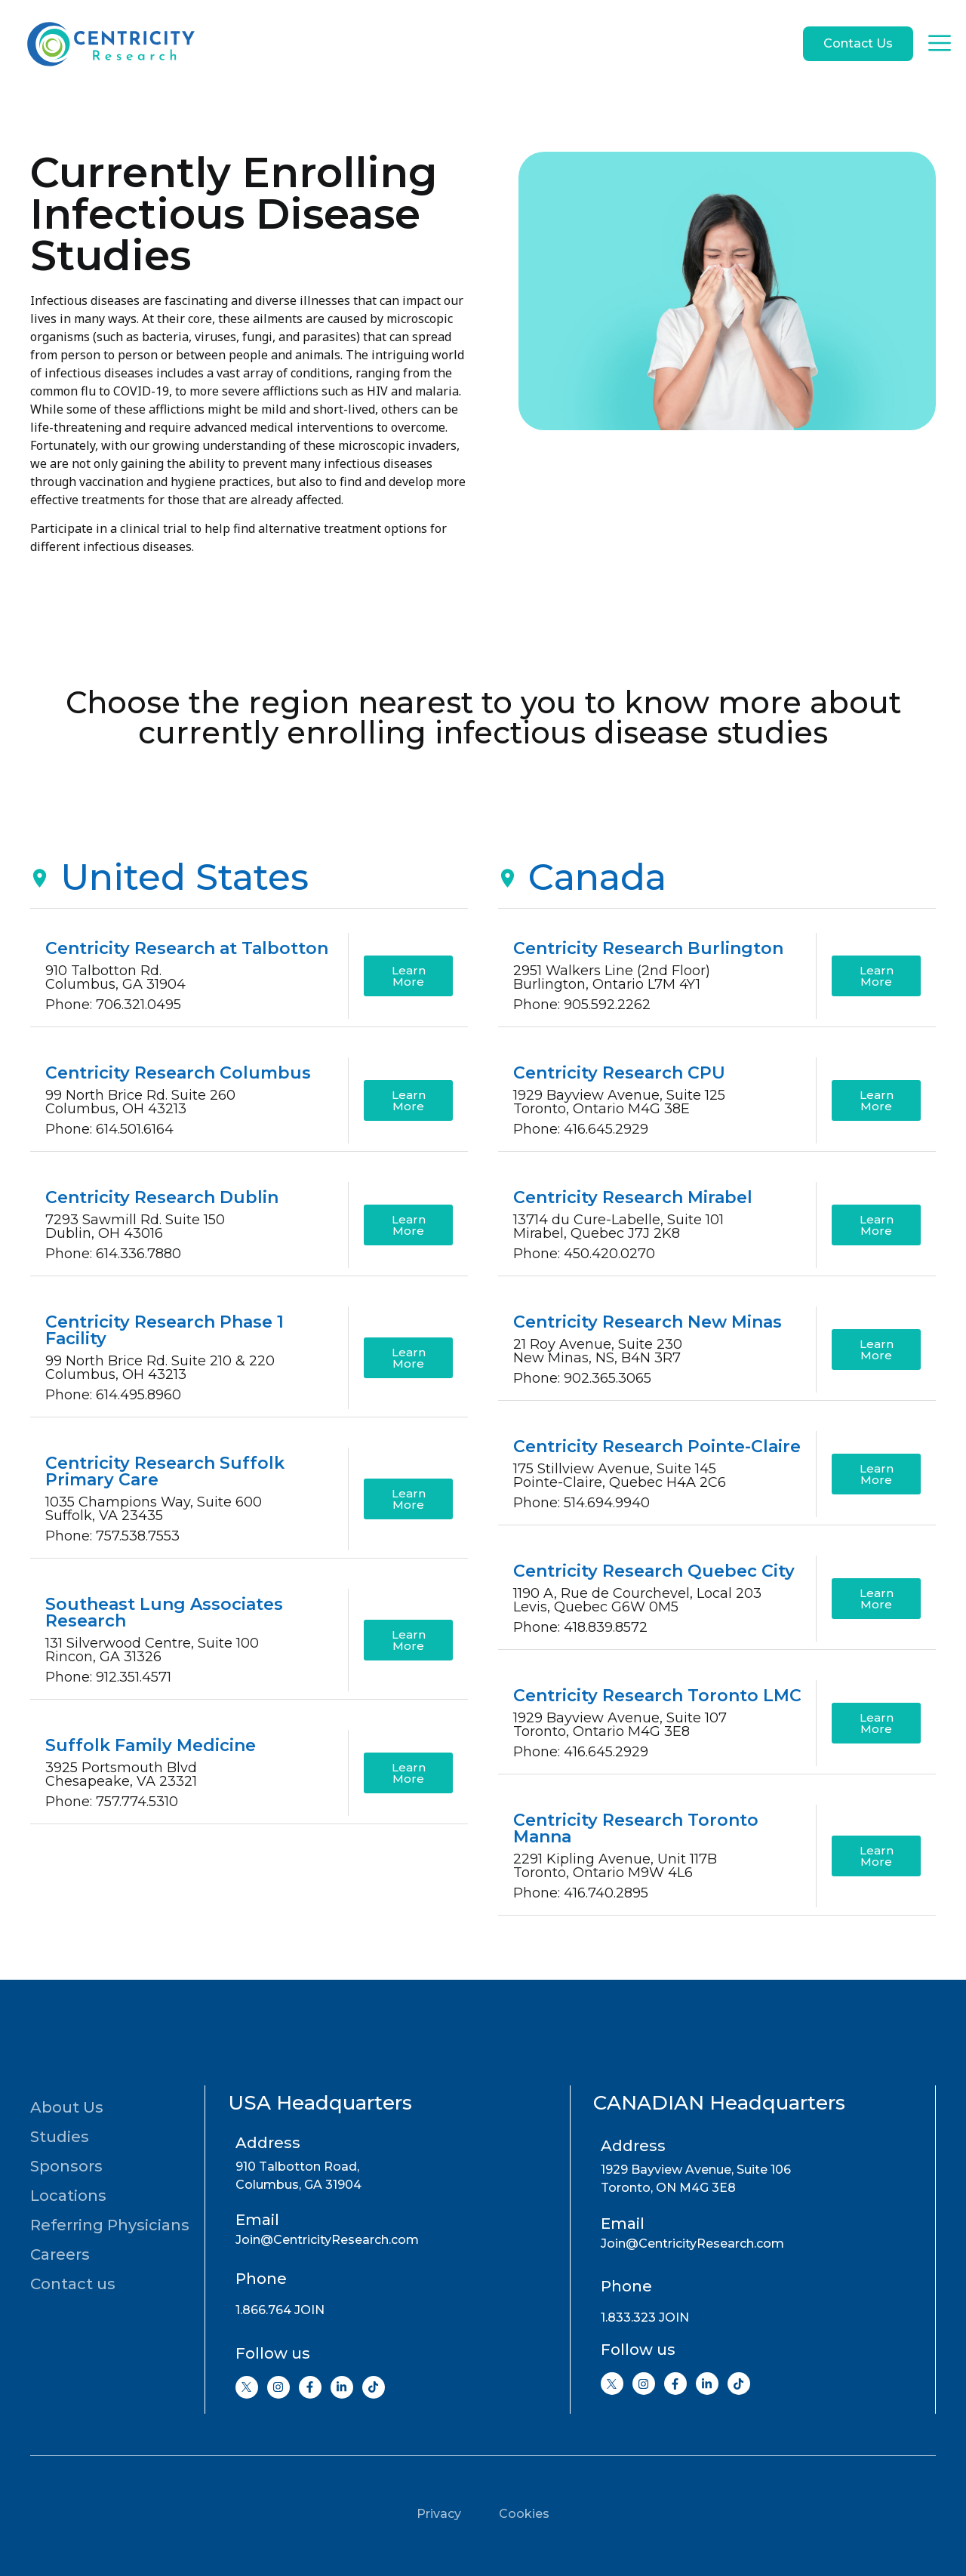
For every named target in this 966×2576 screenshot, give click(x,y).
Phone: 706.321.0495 (113, 1004)
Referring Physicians (109, 2225)
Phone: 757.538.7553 (112, 1536)
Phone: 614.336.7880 (113, 1253)
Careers (60, 2254)
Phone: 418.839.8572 (580, 1627)
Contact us (72, 2284)
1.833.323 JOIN (645, 2317)
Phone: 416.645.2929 (580, 1129)
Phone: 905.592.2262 (582, 1004)
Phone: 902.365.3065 (582, 1378)
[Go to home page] (109, 43)
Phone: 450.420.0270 (584, 1253)
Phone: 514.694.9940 (581, 1502)
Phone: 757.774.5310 (111, 1801)
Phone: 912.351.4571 (108, 1677)
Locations (68, 2196)
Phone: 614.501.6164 (109, 1129)
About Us (66, 2107)
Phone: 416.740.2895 (580, 1893)
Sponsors (66, 2166)
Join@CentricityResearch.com (327, 2240)
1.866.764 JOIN (280, 2310)
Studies (59, 2137)
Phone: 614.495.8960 (113, 1394)
